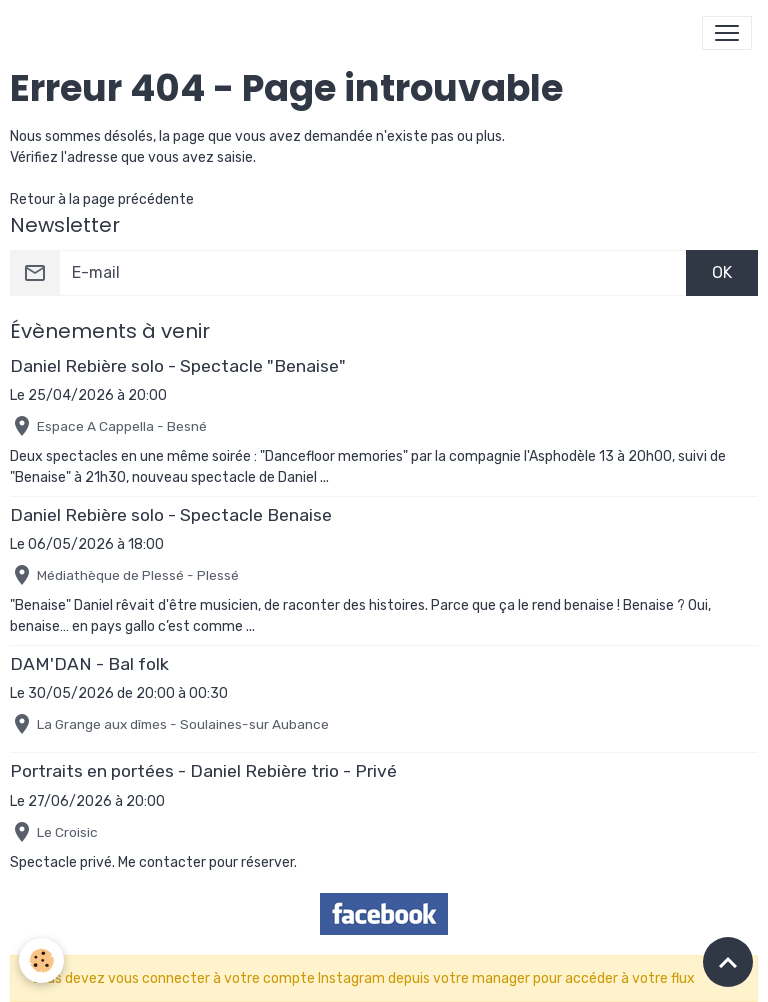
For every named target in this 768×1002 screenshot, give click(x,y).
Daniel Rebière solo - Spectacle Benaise (171, 515)
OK (722, 272)
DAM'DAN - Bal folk (89, 664)
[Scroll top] (728, 962)
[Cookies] (42, 960)
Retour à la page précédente (102, 199)
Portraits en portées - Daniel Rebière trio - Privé (203, 771)
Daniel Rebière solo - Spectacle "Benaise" (178, 366)
